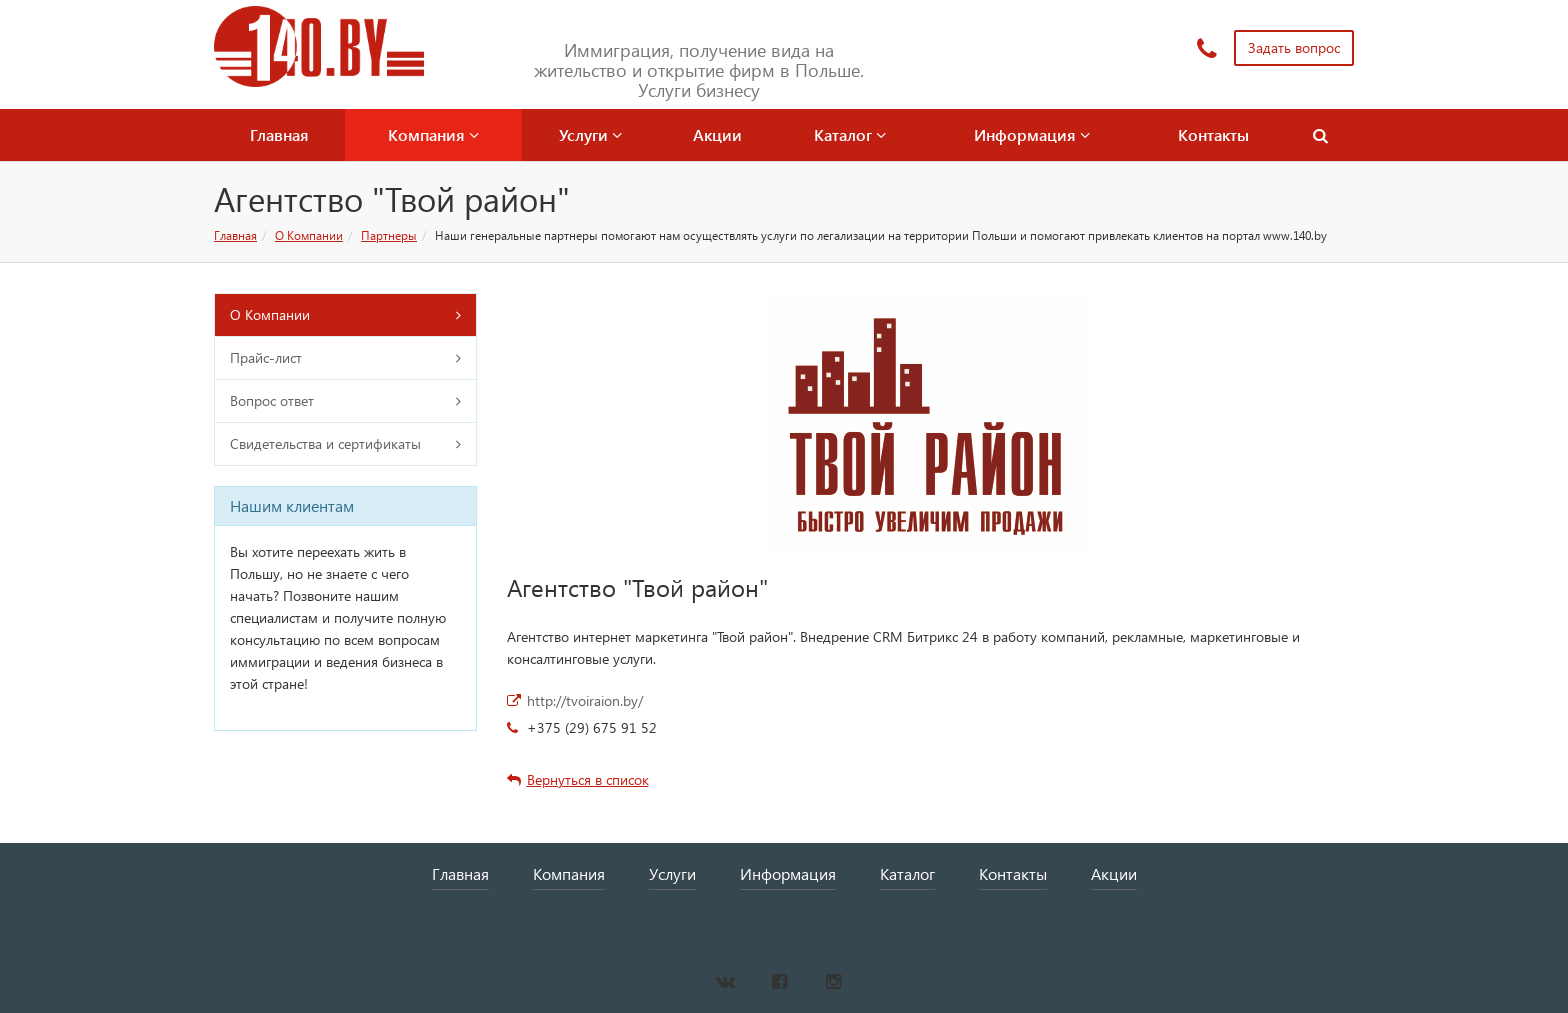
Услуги (590, 134)
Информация (1032, 134)
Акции (717, 134)
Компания (433, 134)
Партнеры (389, 235)
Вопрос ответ (272, 400)
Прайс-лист (266, 357)
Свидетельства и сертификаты (325, 443)
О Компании (309, 235)
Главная (279, 134)
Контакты (1213, 134)
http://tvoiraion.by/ (585, 700)
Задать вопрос (1294, 47)
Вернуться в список (578, 779)
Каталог (850, 134)
